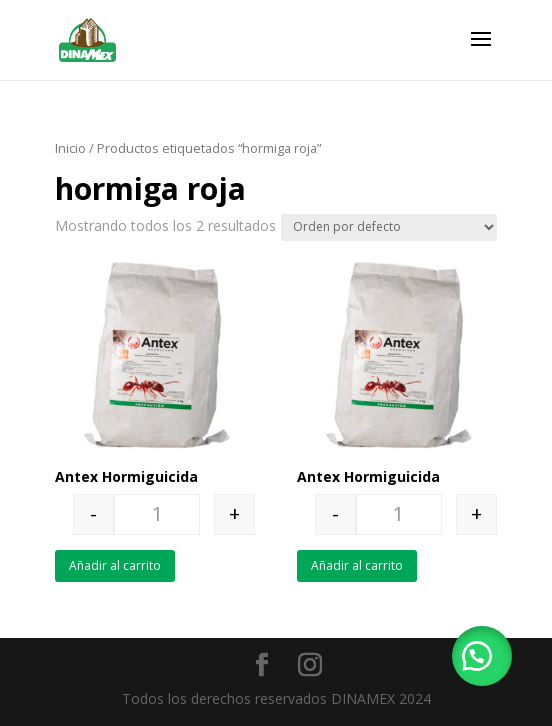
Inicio (70, 148)
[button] (482, 656)
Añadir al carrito (115, 565)
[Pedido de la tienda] (389, 227)
